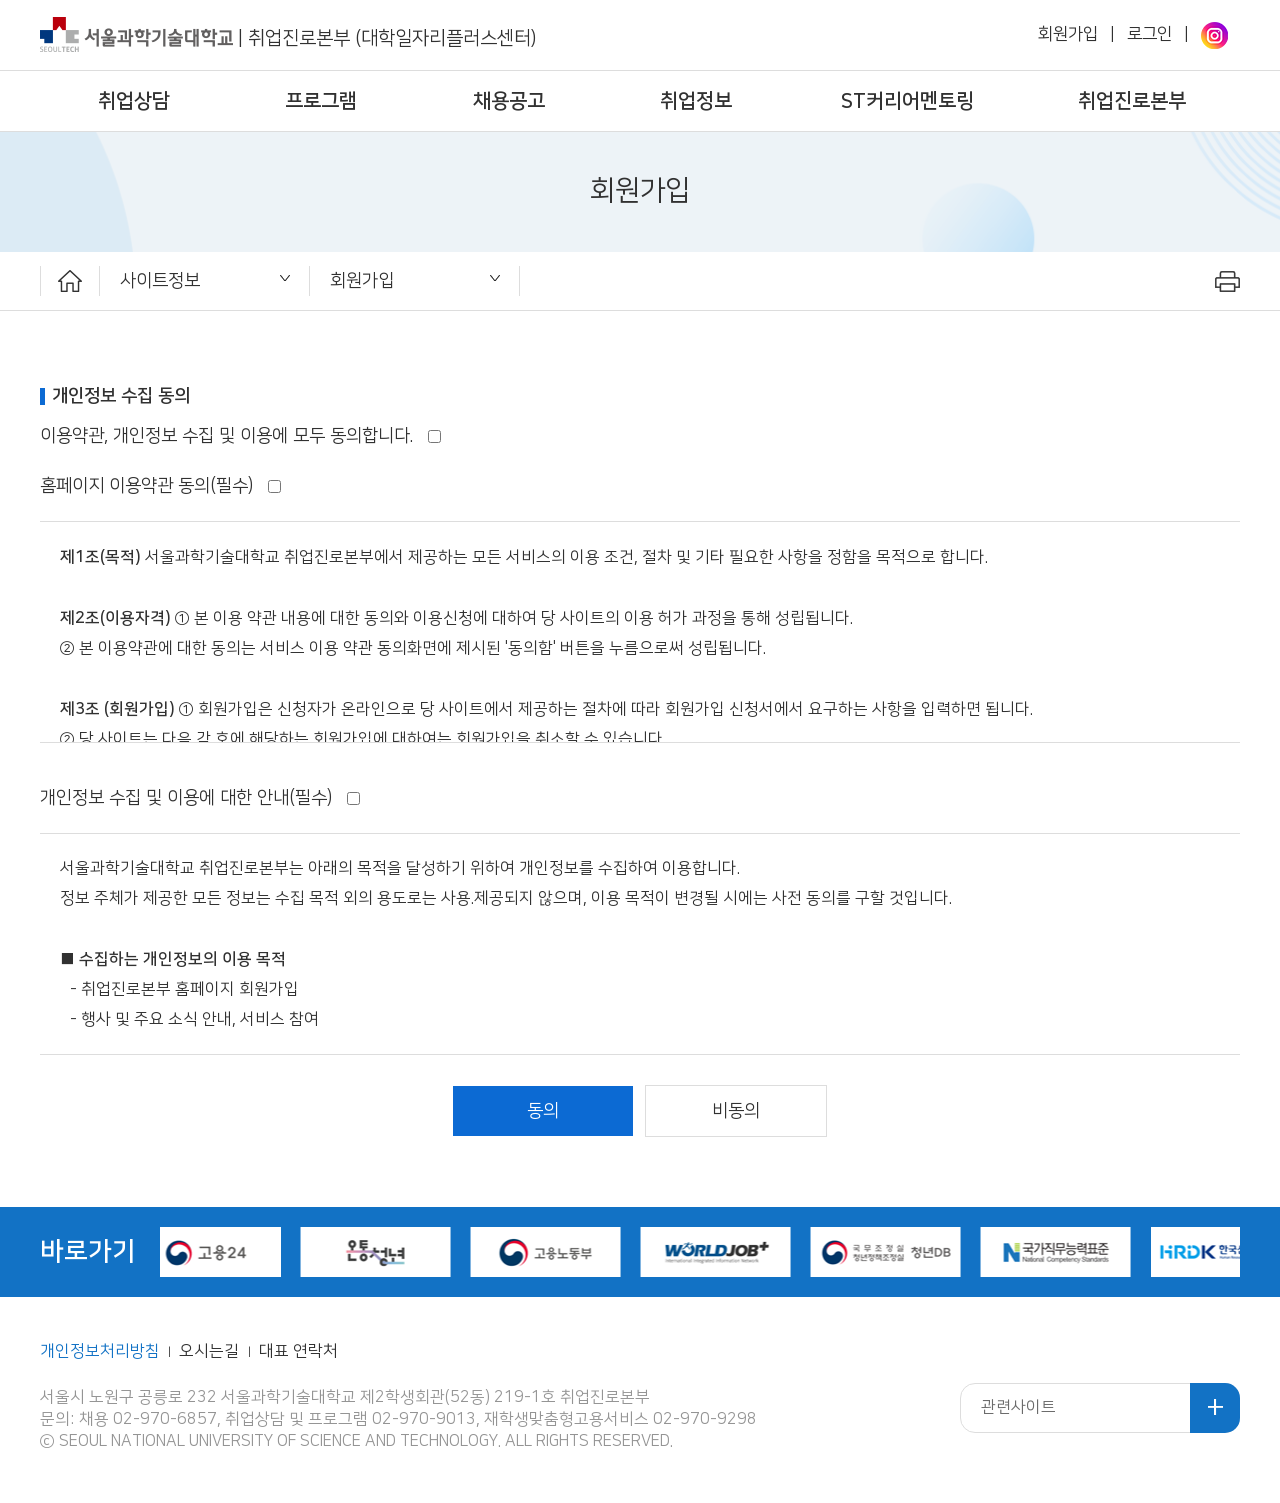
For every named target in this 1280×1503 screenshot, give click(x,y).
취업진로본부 (1132, 101)
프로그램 (321, 101)
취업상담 (134, 101)
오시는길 (211, 1351)
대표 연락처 (298, 1351)
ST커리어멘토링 (907, 101)
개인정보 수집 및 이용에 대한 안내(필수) (200, 797)
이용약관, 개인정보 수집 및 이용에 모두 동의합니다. (240, 435)
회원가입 (1068, 34)
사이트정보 (160, 280)
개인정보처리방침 (100, 1351)
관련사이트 (1018, 1407)
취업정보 (696, 101)
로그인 (1149, 34)
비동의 (736, 1110)
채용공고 (509, 101)
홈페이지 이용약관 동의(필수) (160, 485)
